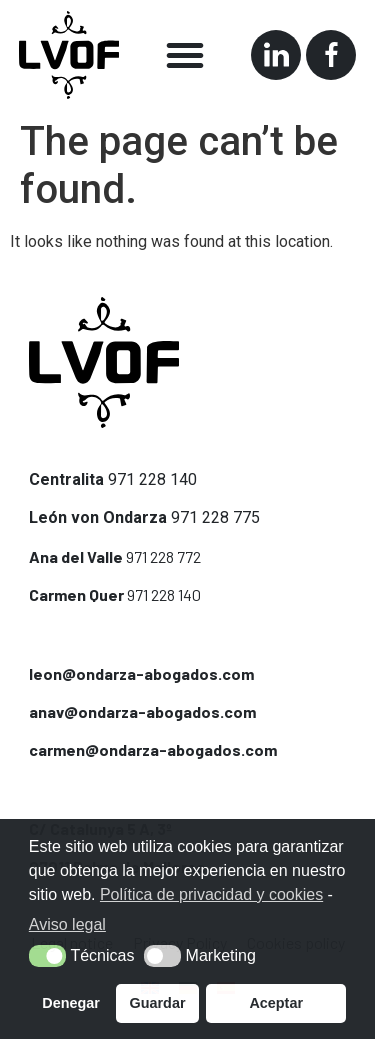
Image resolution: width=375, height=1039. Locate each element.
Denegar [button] (71, 1003)
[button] (185, 55)
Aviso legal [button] (67, 924)
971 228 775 (215, 517)
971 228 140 (152, 479)
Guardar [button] (158, 1003)
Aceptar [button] (276, 1003)
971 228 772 (163, 556)
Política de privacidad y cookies (211, 894)
